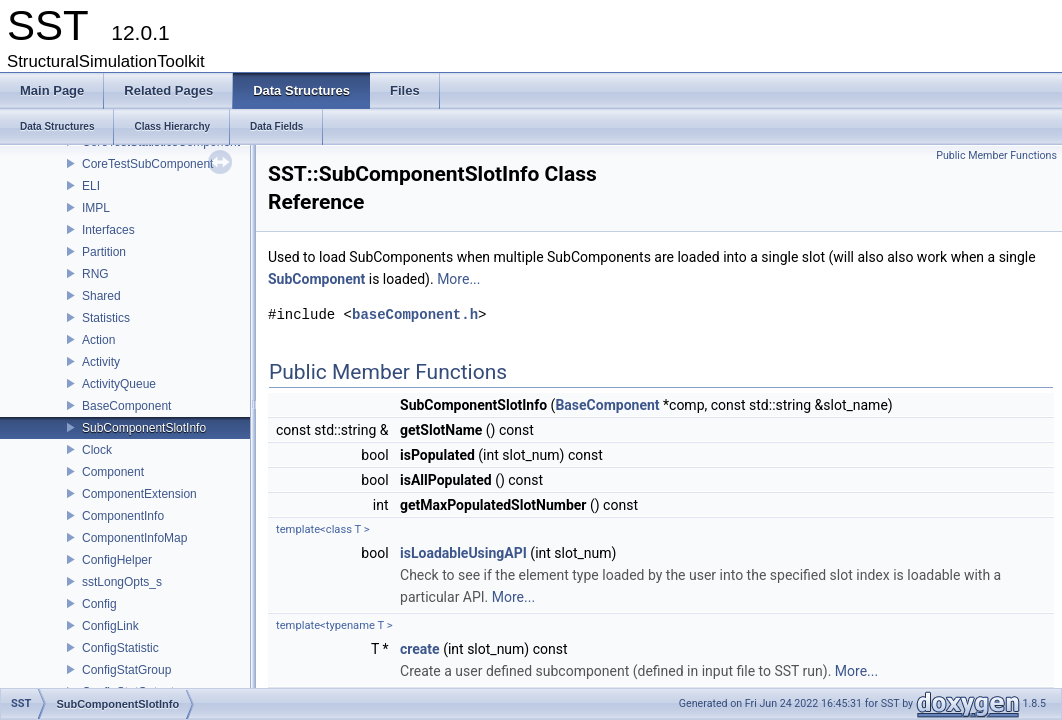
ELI (91, 186)
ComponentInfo (123, 516)
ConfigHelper (117, 560)
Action (98, 340)
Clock (97, 450)
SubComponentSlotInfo (144, 428)
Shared (101, 296)
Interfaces (108, 230)
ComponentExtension (139, 494)
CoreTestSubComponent (147, 164)
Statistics (106, 318)
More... (458, 279)
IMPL (96, 208)
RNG (95, 274)
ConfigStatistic (120, 648)
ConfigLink (110, 626)
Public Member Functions (996, 155)
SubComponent (316, 279)
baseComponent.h (415, 314)
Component (113, 472)
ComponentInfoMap (134, 538)
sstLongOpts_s (122, 582)
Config (99, 604)
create (420, 649)
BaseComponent (126, 406)
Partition (104, 252)
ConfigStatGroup (126, 670)
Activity (101, 362)
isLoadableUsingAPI (463, 553)
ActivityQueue (119, 384)
